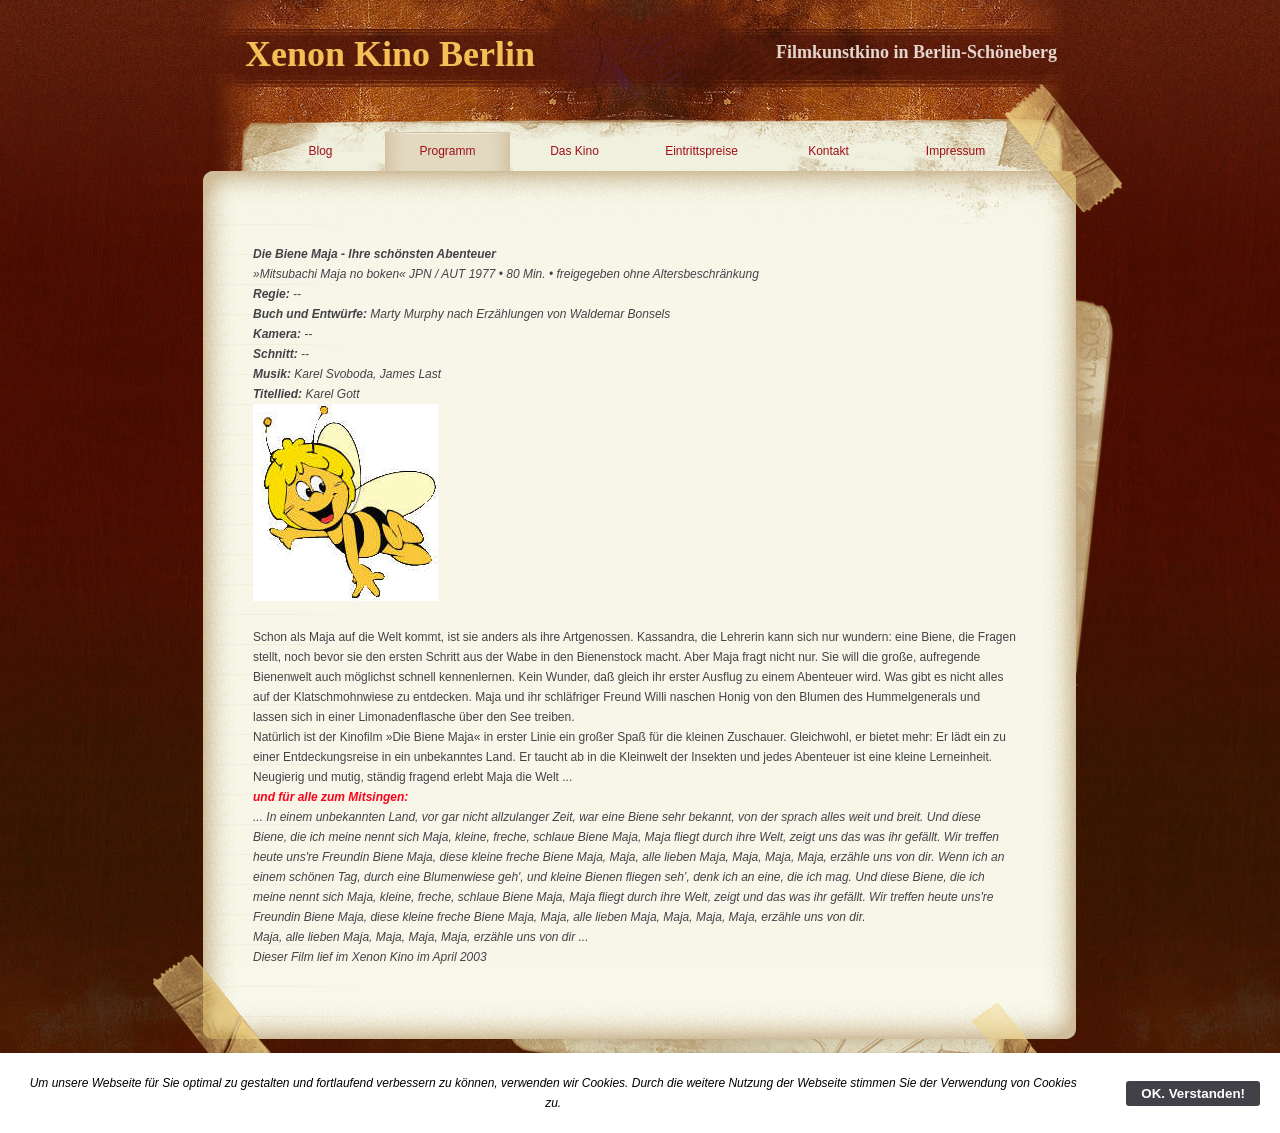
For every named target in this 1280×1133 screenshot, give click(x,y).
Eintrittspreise (701, 151)
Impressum (955, 151)
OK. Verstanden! (1193, 1093)
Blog (320, 151)
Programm (447, 151)
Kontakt (828, 151)
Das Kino (574, 151)
